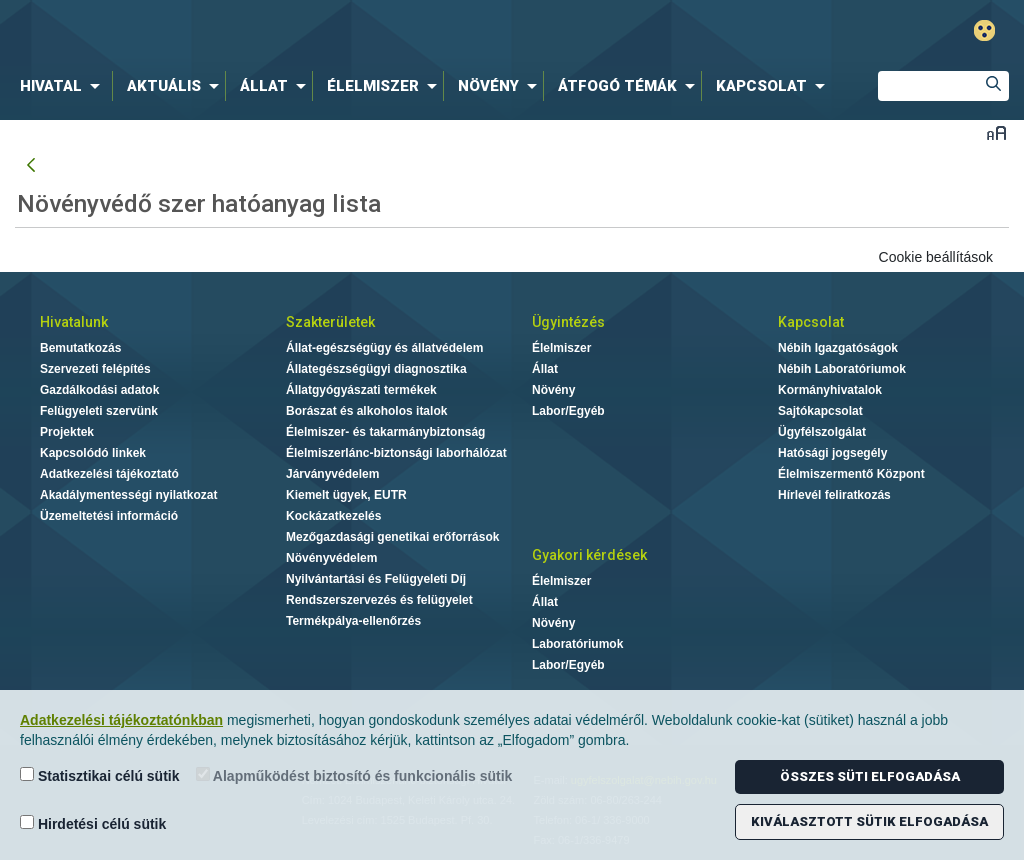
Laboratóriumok (577, 644)
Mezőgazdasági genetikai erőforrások (392, 537)
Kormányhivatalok (830, 390)
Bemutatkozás (80, 348)
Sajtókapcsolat (820, 411)
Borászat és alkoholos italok (366, 411)
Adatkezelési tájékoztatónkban (121, 720)
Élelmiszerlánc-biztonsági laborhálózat (396, 453)
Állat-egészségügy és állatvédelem (384, 348)
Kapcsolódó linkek (93, 453)
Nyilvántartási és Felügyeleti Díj (376, 579)
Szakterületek (330, 322)
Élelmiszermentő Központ (851, 474)
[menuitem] (64, 86)
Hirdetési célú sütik (93, 823)
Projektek (67, 432)
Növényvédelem (331, 558)
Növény (553, 390)
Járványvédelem (332, 474)
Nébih (304, 31)
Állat (545, 369)
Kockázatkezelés (333, 516)
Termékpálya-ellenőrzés (353, 621)
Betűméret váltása (996, 132)
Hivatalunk (74, 322)
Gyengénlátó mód (984, 30)
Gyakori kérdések (589, 555)
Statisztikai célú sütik (100, 775)
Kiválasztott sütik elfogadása (869, 821)
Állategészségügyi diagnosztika (376, 369)
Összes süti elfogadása (870, 776)
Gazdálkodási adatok (99, 390)
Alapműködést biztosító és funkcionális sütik (354, 775)
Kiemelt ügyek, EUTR (346, 495)
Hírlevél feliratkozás (834, 495)
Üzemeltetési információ (109, 516)
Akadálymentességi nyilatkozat (128, 495)
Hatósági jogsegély (832, 453)
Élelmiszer (561, 348)
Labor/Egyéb (568, 411)
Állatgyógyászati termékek (361, 390)
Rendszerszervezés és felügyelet (379, 600)
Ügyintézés (568, 322)
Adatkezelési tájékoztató (109, 474)
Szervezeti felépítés (95, 369)
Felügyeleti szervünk (99, 411)
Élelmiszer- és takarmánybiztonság (385, 432)
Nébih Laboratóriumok (842, 369)
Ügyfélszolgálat (822, 432)
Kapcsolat (811, 322)
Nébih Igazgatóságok (838, 348)
